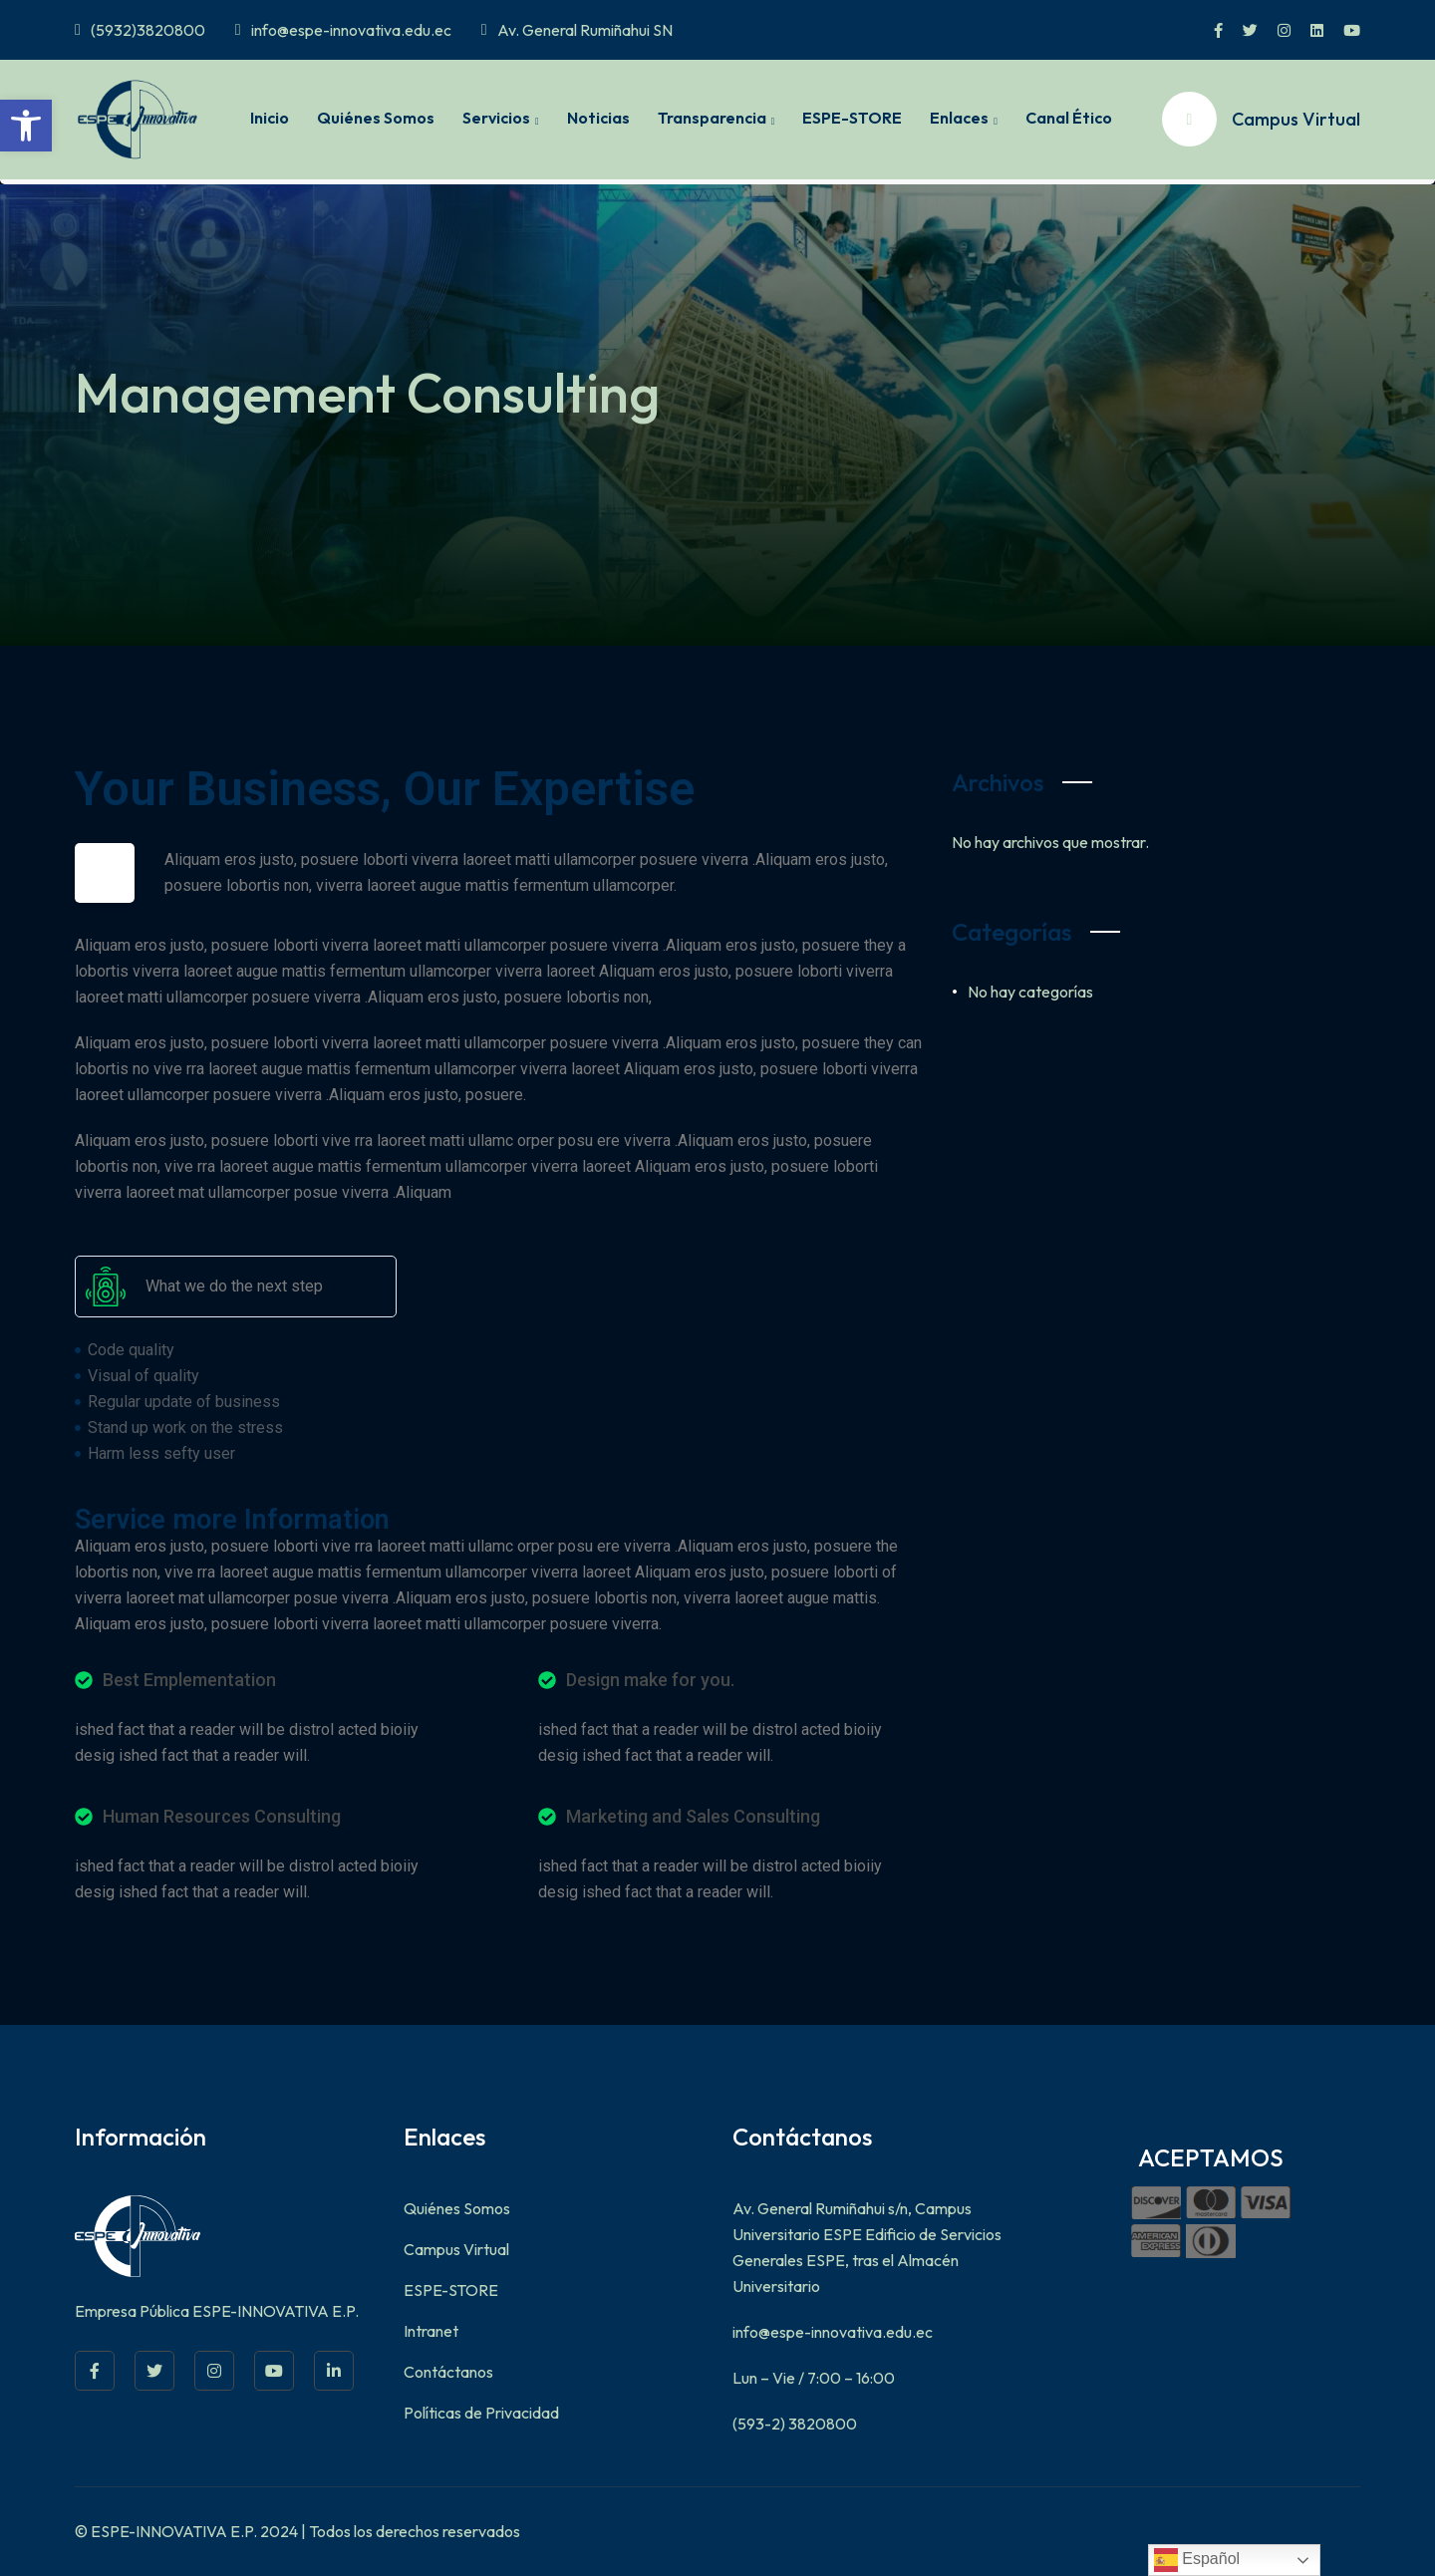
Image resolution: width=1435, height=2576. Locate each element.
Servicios (496, 118)
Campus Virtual (456, 2249)
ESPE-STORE (852, 118)
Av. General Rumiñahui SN (577, 30)
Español (1197, 2560)
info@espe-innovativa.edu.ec (343, 30)
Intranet (431, 2331)
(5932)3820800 (140, 30)
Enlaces (959, 118)
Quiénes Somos (375, 118)
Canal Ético (1068, 118)
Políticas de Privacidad (481, 2413)
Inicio (269, 118)
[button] (26, 125)
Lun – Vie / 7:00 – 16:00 (813, 2378)
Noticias (598, 118)
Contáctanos (448, 2372)
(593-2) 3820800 (794, 2423)
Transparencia (712, 118)
